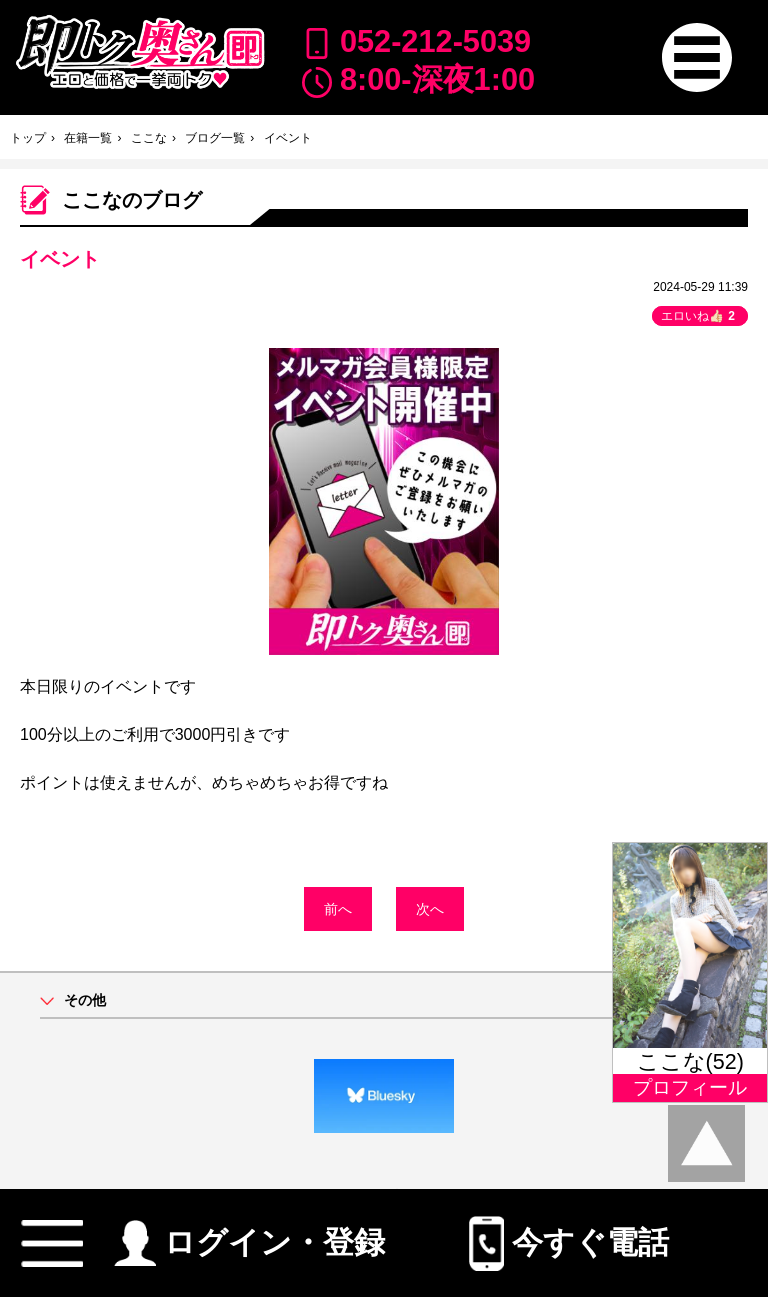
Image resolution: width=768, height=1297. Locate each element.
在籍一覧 (88, 138)
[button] (696, 57)
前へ (338, 909)
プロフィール (690, 1087)
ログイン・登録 (249, 1234)
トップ (28, 138)
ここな (149, 138)
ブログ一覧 (215, 138)
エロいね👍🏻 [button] (700, 316)
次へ (430, 909)
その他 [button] (85, 1000)
